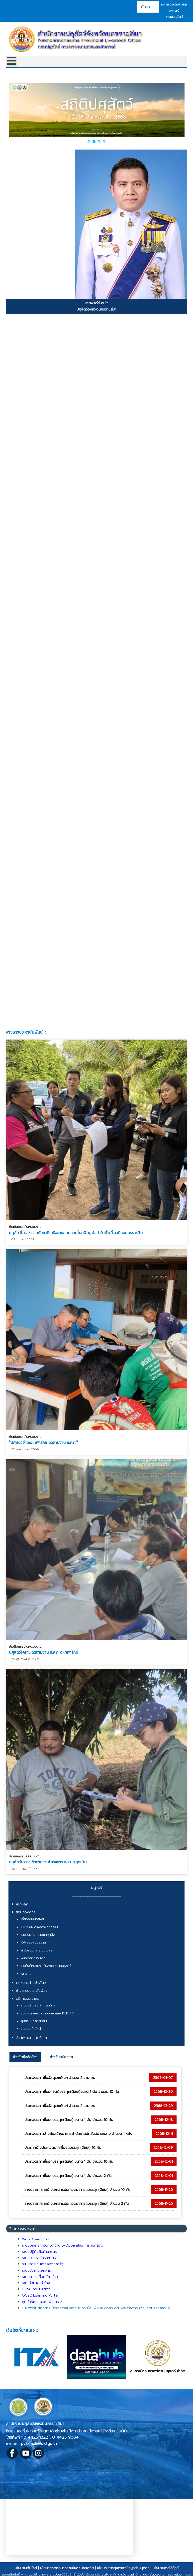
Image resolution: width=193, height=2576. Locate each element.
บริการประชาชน (27, 1998)
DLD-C (26, 1974)
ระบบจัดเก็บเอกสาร (36, 2270)
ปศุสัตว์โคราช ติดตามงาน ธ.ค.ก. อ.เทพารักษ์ (43, 1650)
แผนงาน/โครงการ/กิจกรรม (39, 1927)
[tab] (25, 2057)
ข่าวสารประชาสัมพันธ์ (32, 1990)
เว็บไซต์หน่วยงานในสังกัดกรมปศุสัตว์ (46, 1966)
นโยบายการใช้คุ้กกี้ (166, 2568)
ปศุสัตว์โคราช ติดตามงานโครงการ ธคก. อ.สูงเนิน (48, 1858)
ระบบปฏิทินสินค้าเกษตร (39, 2251)
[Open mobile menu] (11, 61)
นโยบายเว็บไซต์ (26, 2568)
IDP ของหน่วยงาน (33, 1942)
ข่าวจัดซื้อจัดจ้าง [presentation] (25, 2057)
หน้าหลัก (22, 1904)
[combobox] (148, 7)
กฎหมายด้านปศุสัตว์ (31, 1982)
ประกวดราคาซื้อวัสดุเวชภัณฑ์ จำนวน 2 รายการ (59, 2077)
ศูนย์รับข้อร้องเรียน (34, 2021)
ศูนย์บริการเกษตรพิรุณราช (42, 2302)
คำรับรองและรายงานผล (37, 1950)
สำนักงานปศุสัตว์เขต (31, 2038)
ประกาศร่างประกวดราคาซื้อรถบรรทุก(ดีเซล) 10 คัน (62, 2147)
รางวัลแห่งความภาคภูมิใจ (38, 1935)
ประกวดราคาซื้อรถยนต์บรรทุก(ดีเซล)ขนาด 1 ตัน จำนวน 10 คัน (71, 2091)
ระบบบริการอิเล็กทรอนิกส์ (38, 2005)
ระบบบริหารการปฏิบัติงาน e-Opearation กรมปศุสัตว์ (62, 2245)
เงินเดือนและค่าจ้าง (36, 2283)
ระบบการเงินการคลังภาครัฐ (42, 2264)
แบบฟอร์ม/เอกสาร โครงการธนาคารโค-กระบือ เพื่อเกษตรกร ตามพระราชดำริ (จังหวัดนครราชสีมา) (96, 2308)
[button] (88, 141)
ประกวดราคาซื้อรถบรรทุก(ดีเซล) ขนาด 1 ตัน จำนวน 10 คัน (68, 2119)
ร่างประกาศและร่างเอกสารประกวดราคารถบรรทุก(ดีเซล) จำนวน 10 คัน (77, 2189)
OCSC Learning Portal (40, 2295)
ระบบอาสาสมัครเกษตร (39, 2258)
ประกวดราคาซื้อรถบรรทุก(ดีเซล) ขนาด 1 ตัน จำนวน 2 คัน (67, 2175)
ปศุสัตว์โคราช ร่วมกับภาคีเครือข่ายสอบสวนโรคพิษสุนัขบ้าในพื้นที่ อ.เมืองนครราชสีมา (76, 1232)
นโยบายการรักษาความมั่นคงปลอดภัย (67, 2568)
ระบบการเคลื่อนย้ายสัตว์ (40, 2276)
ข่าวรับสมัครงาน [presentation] (62, 2057)
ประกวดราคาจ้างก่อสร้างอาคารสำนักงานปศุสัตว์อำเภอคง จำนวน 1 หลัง (78, 2133)
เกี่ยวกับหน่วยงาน (33, 1919)
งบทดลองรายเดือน (34, 1958)
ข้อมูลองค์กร (26, 1912)
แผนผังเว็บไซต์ (31, 2029)
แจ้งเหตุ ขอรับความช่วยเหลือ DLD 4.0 (47, 2013)
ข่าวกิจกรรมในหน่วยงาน (25, 1226)
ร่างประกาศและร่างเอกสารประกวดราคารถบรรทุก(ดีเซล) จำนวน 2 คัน (76, 2203)
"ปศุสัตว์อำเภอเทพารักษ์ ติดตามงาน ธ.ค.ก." (43, 1441)
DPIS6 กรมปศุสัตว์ (36, 2289)
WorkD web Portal (37, 2239)
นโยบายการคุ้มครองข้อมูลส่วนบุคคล (123, 2568)
